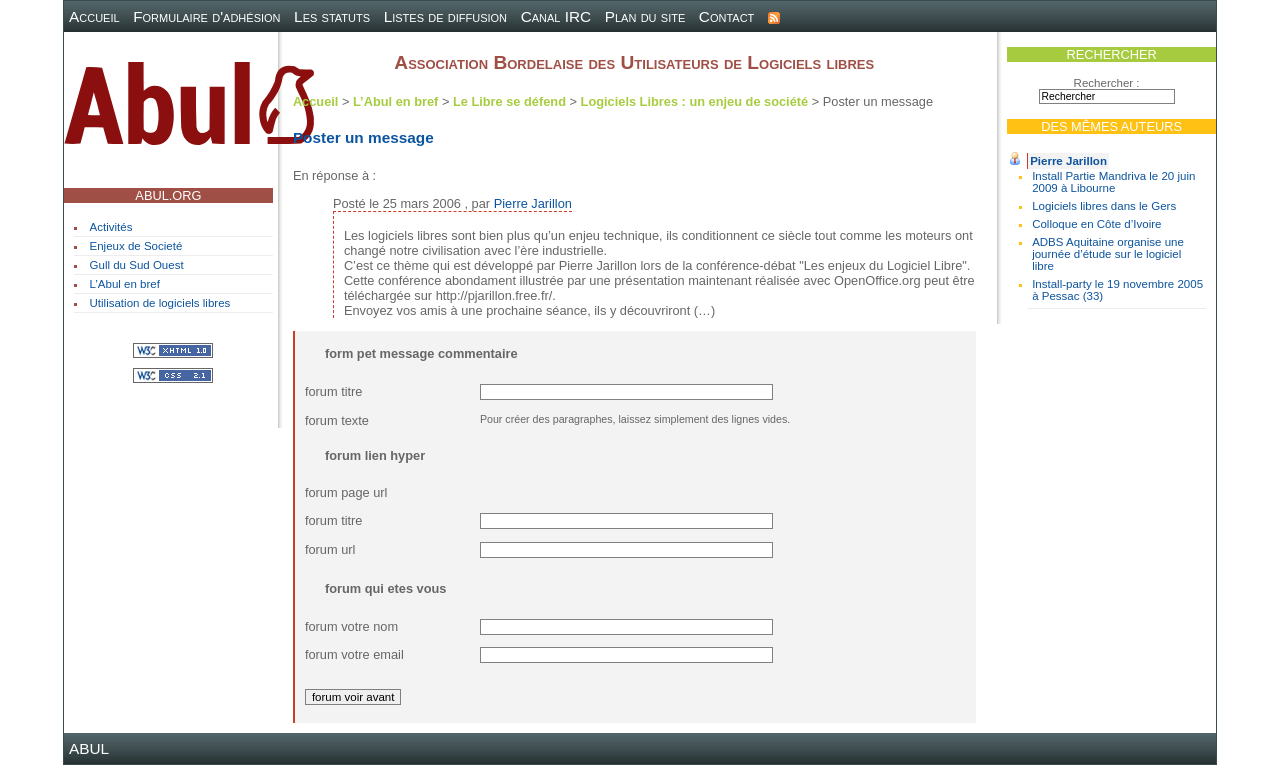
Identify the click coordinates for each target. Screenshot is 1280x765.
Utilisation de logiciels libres (160, 303)
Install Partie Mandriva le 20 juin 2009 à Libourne (1113, 182)
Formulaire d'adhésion (206, 16)
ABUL (89, 748)
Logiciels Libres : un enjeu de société (695, 101)
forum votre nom (351, 626)
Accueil (94, 16)
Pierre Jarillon (1068, 161)
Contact (727, 16)
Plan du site (645, 16)
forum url (330, 549)
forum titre (334, 391)
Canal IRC (556, 16)
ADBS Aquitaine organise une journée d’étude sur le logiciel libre (1108, 254)
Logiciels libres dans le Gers (1104, 206)
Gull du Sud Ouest (137, 265)
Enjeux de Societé (136, 246)
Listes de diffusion (445, 16)
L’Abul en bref (125, 284)
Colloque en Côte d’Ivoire (1096, 224)
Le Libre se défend (509, 101)
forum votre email (354, 654)
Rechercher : (1107, 83)
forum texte (337, 420)
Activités (111, 227)
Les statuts (332, 16)
